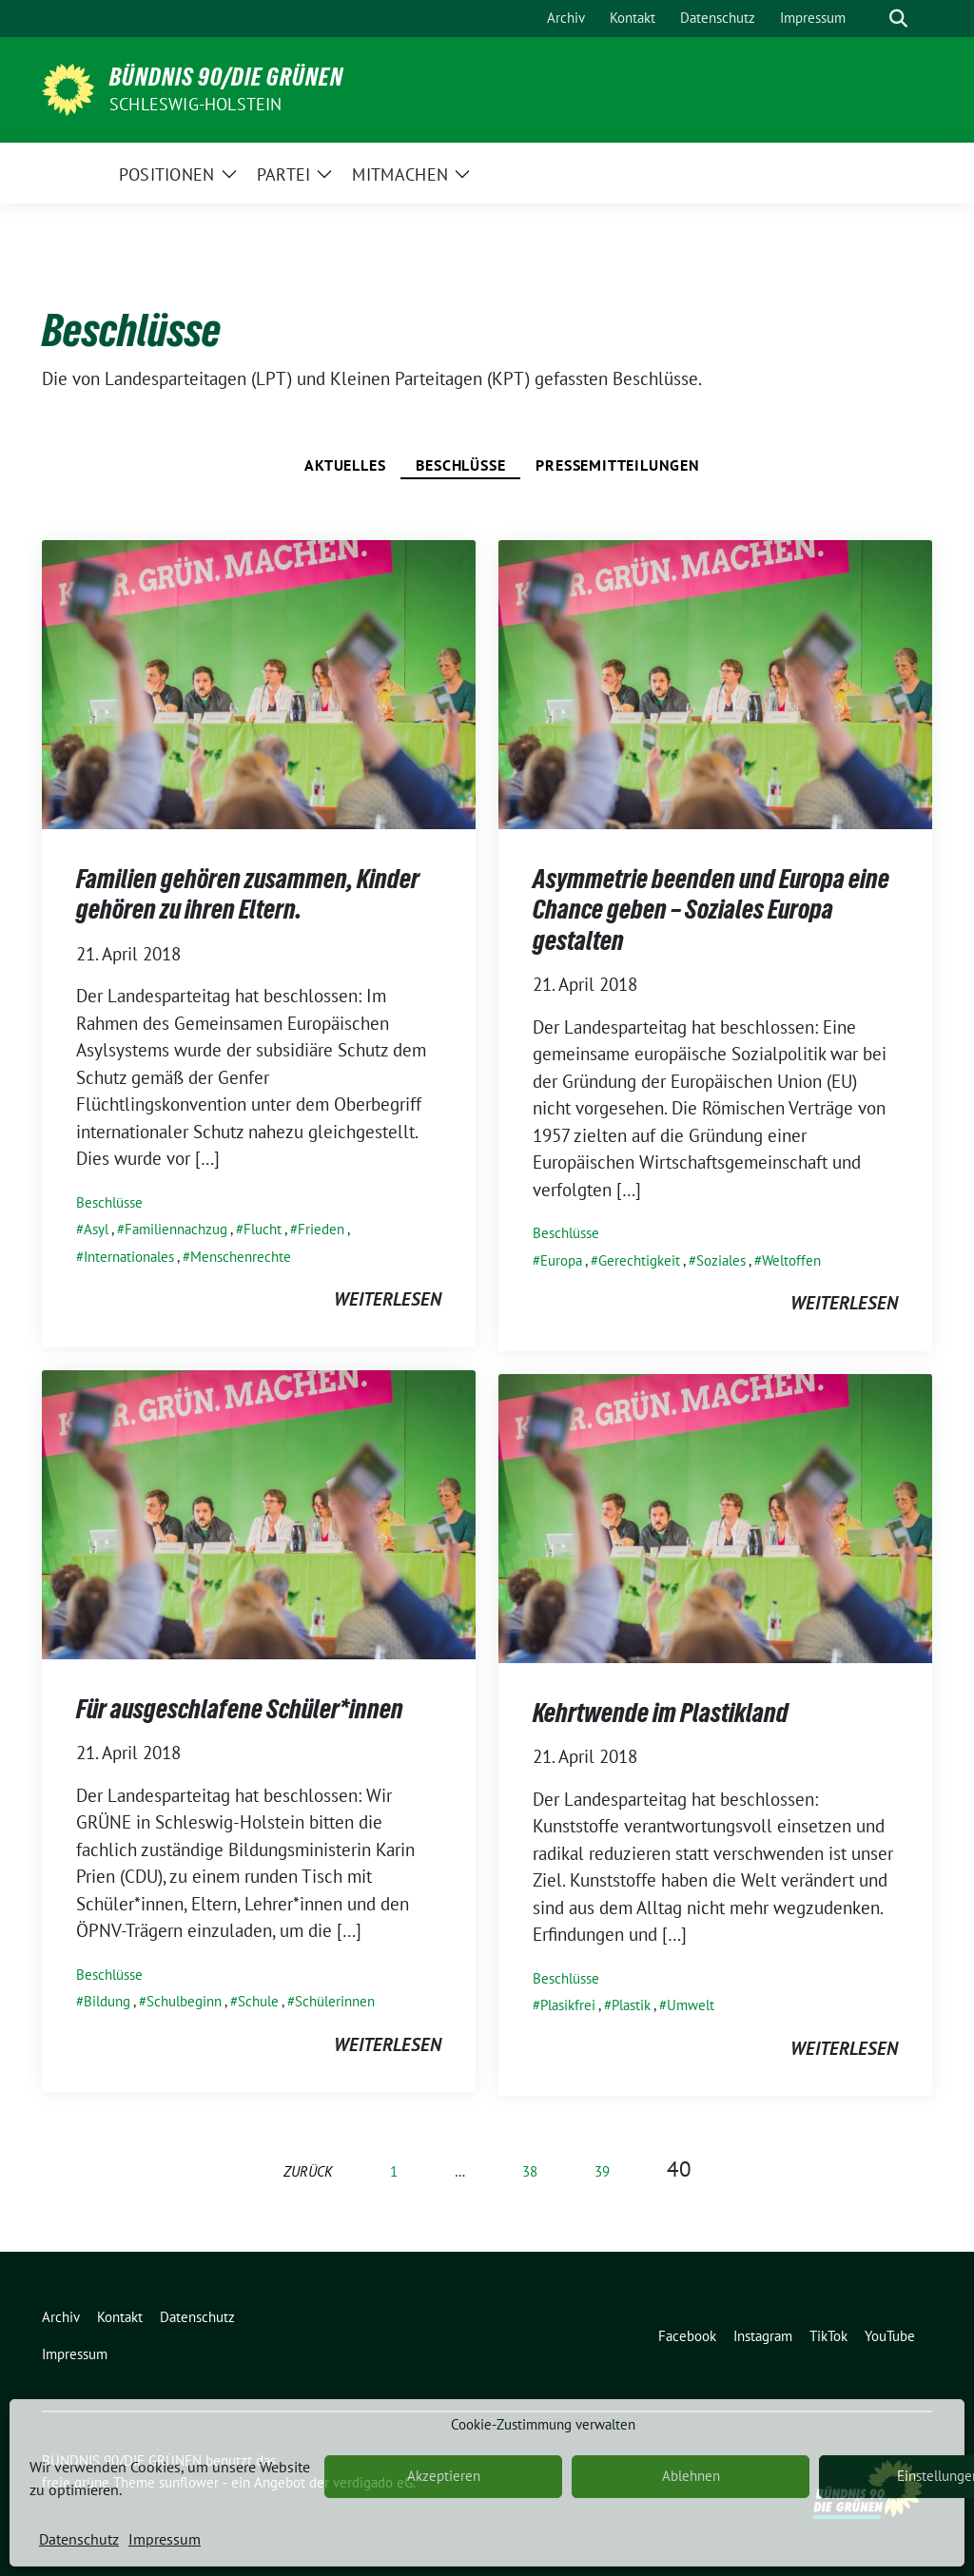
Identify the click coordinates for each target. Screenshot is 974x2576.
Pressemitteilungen (617, 465)
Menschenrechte (240, 1257)
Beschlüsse (460, 465)
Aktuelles (344, 465)
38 (529, 2171)
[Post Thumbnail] (259, 682)
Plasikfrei (567, 2005)
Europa (561, 1260)
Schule (258, 2001)
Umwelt (690, 2005)
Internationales (129, 1257)
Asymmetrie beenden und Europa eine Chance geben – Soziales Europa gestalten (711, 909)
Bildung (107, 2001)
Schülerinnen (335, 2001)
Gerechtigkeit (639, 1260)
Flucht (263, 1229)
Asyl (96, 1229)
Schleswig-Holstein (195, 104)
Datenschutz (79, 2538)
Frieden (321, 1229)
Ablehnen (691, 2476)
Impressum (164, 2538)
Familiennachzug (176, 1229)
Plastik (631, 2005)
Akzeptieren (443, 2476)
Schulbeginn (184, 2001)
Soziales (721, 1260)
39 (602, 2171)
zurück (308, 2171)
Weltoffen (791, 1260)
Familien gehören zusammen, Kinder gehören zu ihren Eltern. (247, 893)
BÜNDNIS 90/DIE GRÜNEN (226, 77)
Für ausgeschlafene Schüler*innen (239, 1709)
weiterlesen (387, 1299)
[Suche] (871, 18)
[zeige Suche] (898, 18)
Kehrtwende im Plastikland (661, 1712)
